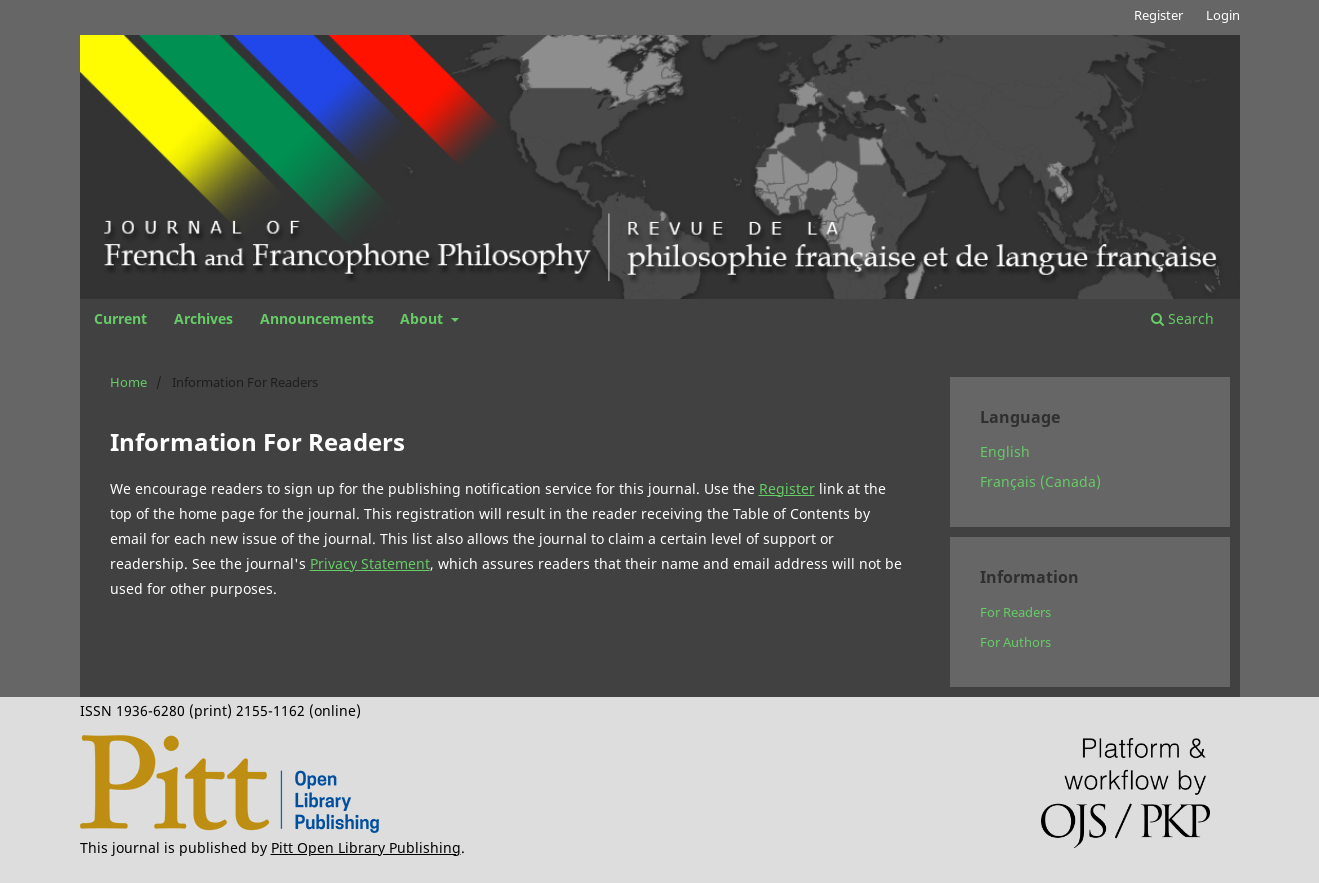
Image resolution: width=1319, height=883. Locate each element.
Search (1182, 318)
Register (1158, 15)
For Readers (1015, 612)
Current (120, 318)
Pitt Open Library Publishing (366, 847)
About (423, 318)
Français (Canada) (1040, 481)
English (1005, 451)
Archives (203, 318)
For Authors (1015, 642)
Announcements (317, 318)
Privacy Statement (370, 563)
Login (1223, 15)
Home (128, 382)
